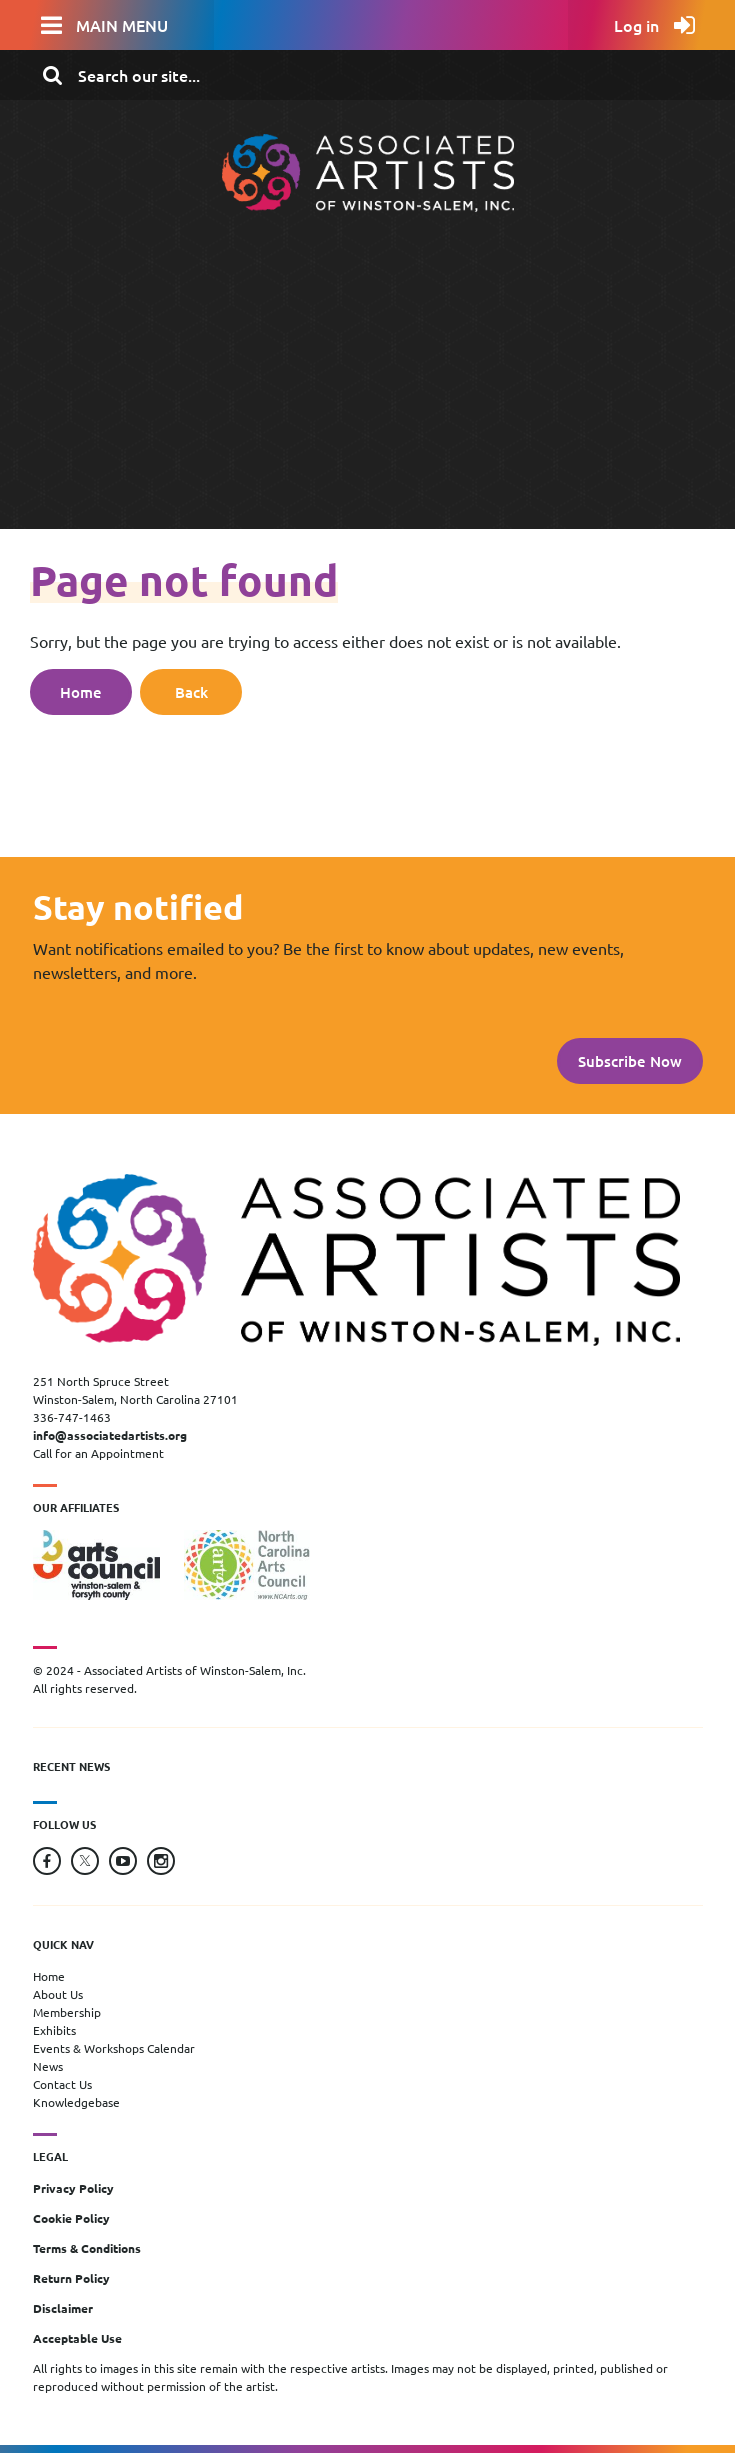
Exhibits (54, 2030)
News (48, 2066)
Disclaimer (63, 2308)
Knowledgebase (76, 2102)
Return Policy (71, 2278)
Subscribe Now (630, 1061)
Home (81, 692)
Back (191, 692)
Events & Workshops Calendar (114, 2048)
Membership (67, 2012)
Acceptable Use (77, 2338)
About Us (58, 1994)
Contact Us (62, 2084)
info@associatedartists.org (110, 1435)
